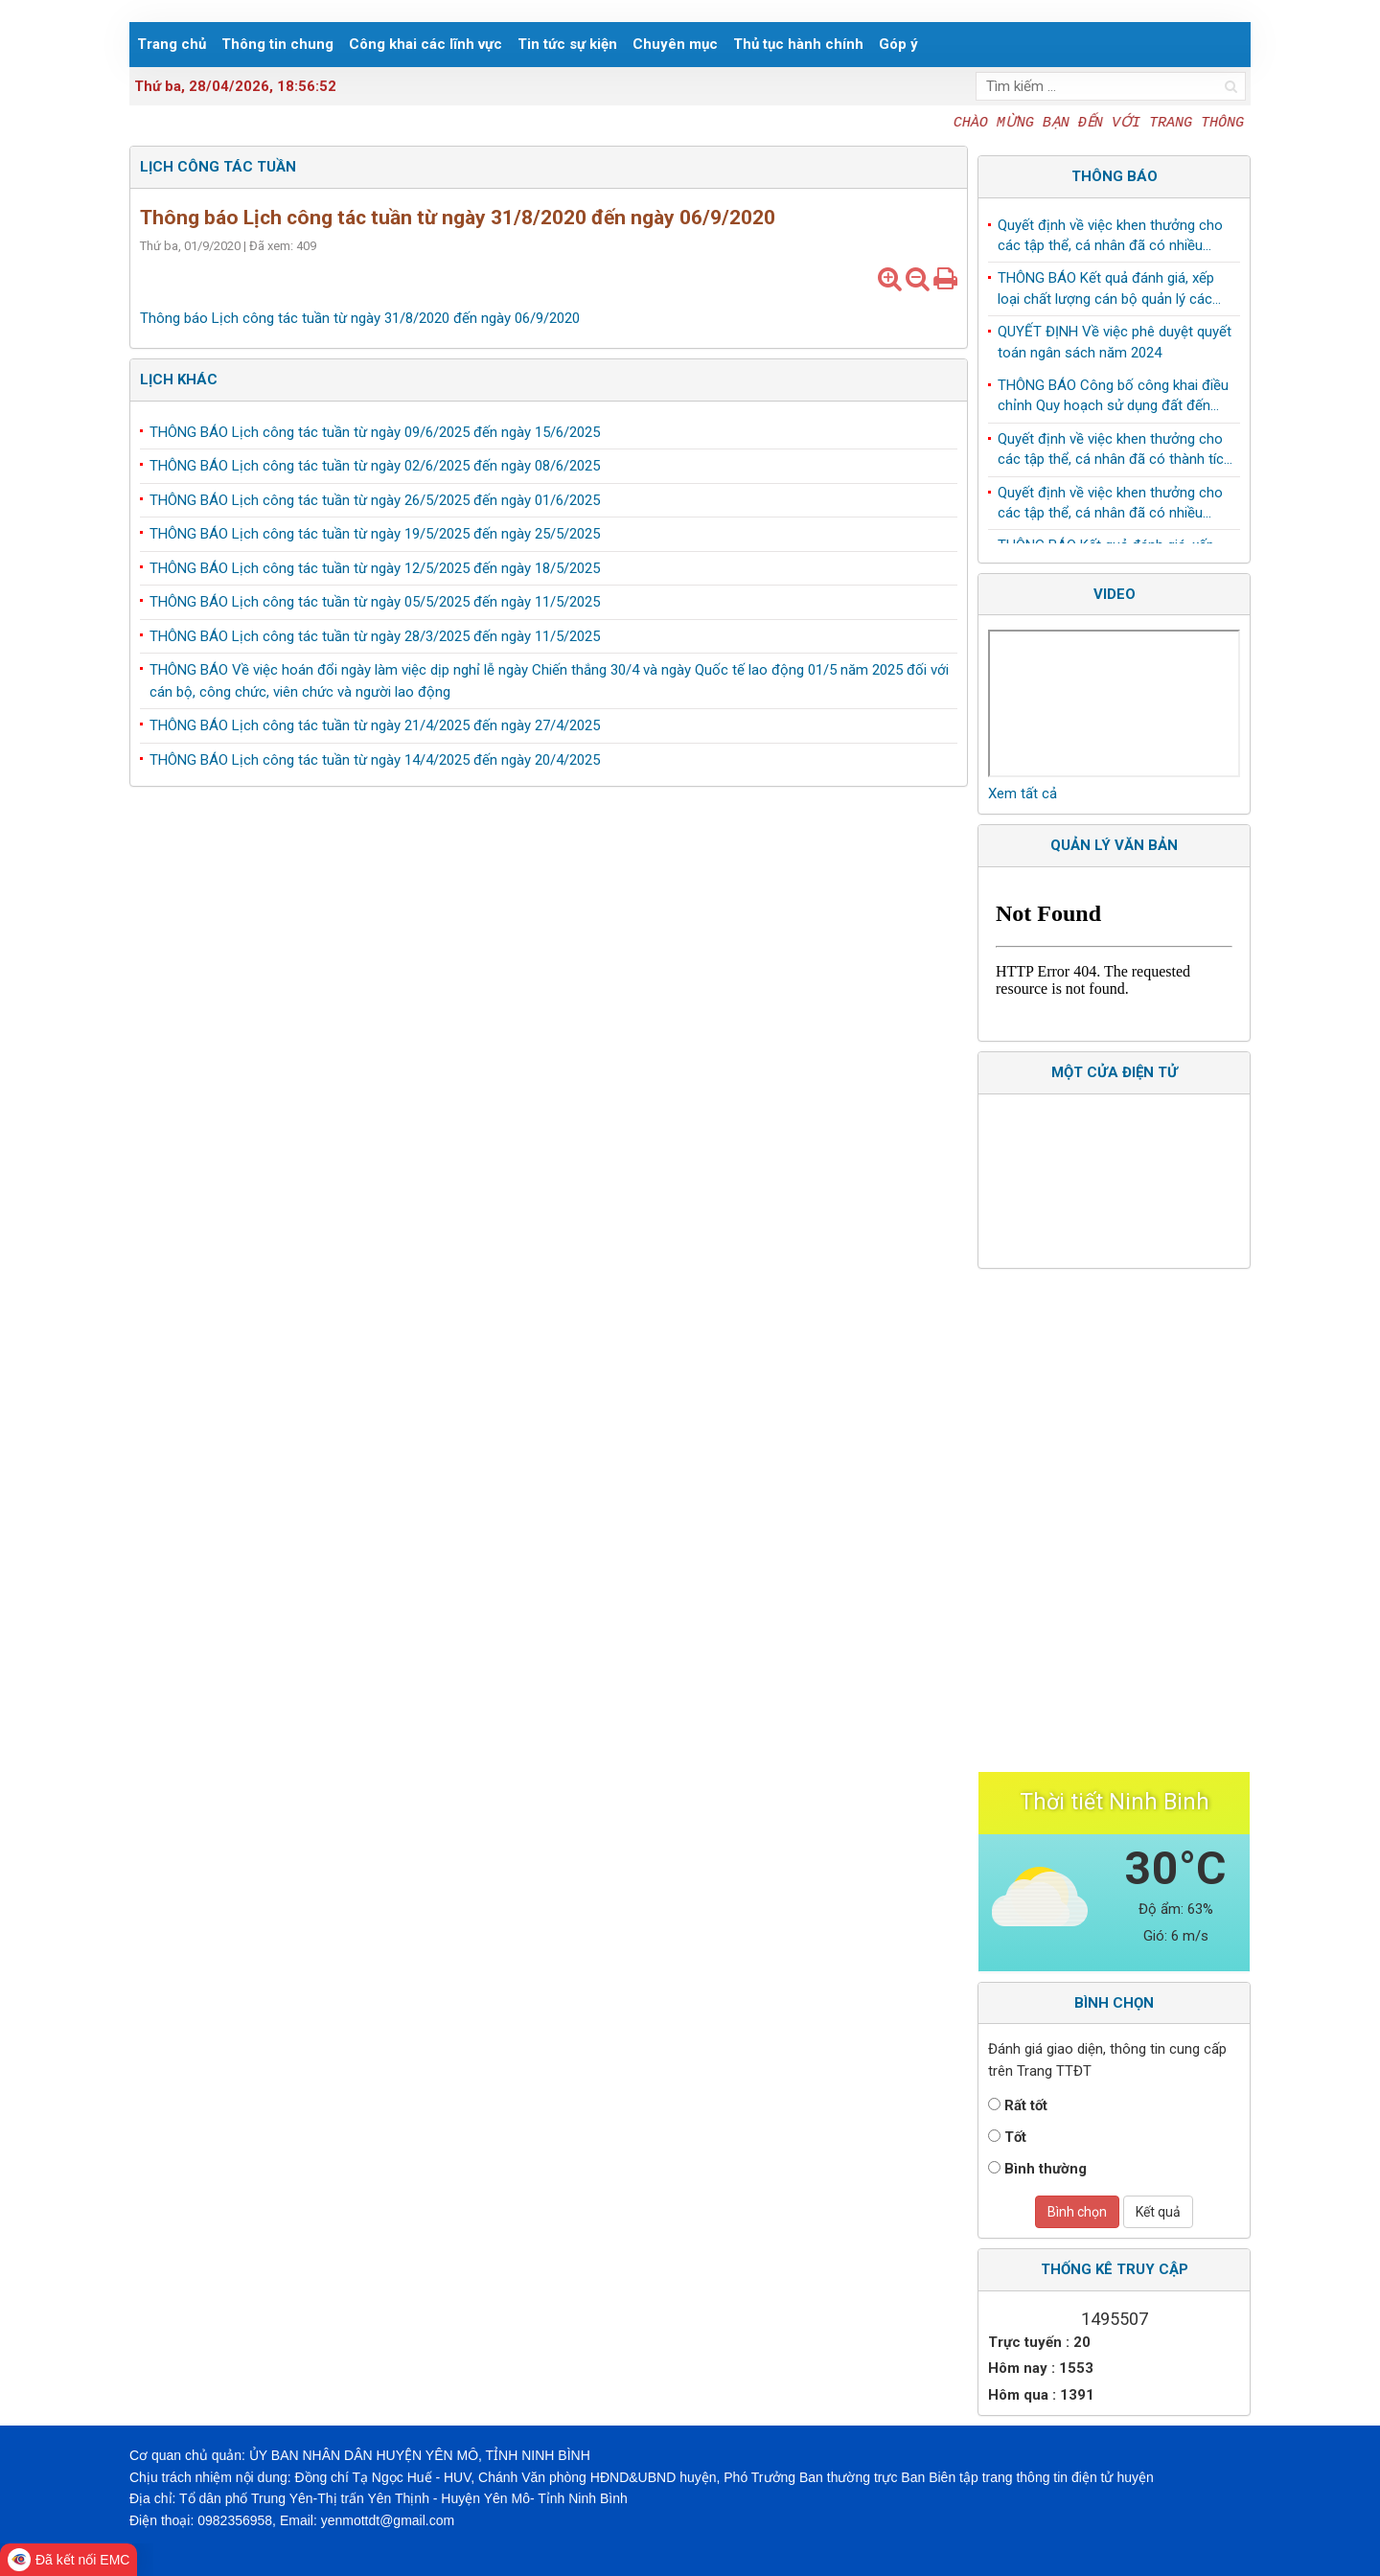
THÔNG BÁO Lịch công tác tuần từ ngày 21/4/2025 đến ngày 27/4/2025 (375, 725)
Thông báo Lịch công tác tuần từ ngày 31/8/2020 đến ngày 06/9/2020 (360, 318)
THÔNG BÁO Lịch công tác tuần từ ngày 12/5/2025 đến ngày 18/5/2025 (375, 568)
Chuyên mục (675, 44)
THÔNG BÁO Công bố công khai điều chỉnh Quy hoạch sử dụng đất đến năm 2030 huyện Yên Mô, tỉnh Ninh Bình (1113, 402)
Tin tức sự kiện (567, 44)
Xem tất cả (1022, 793)
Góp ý (898, 44)
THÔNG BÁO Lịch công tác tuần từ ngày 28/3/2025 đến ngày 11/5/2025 (375, 636)
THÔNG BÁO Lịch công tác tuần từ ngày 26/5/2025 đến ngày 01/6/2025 (375, 500)
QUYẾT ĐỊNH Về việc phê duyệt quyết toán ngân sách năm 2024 (1114, 347)
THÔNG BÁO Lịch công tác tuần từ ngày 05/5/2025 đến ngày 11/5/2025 (375, 601)
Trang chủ (171, 44)
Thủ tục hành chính (798, 44)
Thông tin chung (277, 44)
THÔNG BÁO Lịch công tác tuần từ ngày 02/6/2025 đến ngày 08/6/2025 (375, 465)
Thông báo (1114, 176)
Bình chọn (1077, 2212)
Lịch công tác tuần (218, 166)
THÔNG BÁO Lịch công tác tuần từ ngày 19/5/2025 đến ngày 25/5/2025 (375, 533)
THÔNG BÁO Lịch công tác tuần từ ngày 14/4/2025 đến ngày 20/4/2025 (375, 760)
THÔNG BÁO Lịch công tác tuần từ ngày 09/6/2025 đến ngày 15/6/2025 (375, 432)
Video (1114, 594)
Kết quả (1158, 2212)
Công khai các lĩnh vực (425, 44)
